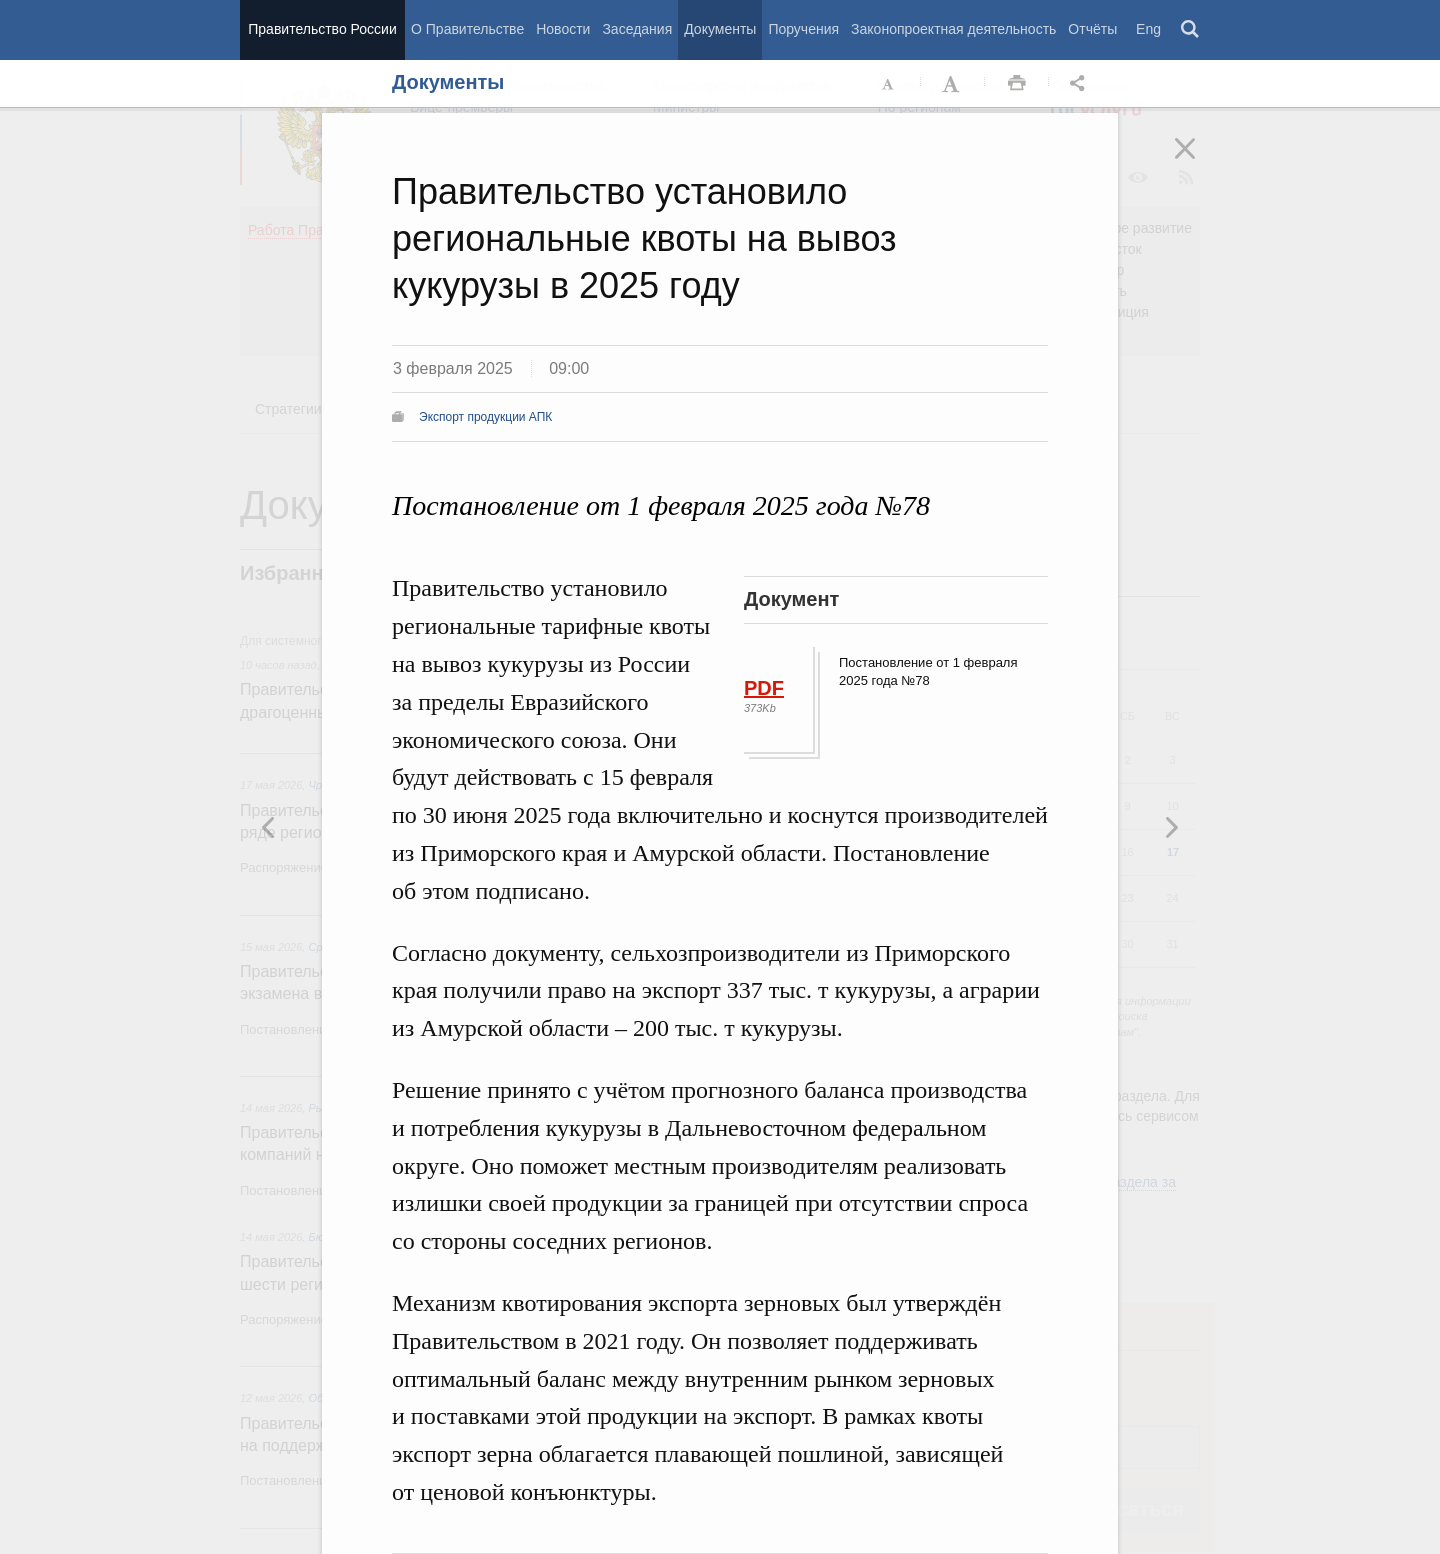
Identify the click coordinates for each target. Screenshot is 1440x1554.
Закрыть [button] (1199, 162)
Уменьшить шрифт (889, 84)
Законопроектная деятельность (953, 29)
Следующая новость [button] (269, 827)
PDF (764, 688)
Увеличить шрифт (953, 84)
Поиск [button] (1191, 30)
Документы (720, 29)
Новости (563, 29)
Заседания (637, 29)
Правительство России (322, 29)
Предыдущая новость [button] (1171, 827)
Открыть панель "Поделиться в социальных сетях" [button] (1081, 84)
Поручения (803, 29)
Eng (1148, 29)
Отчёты (1092, 29)
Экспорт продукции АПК (485, 417)
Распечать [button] (1017, 84)
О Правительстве (467, 29)
